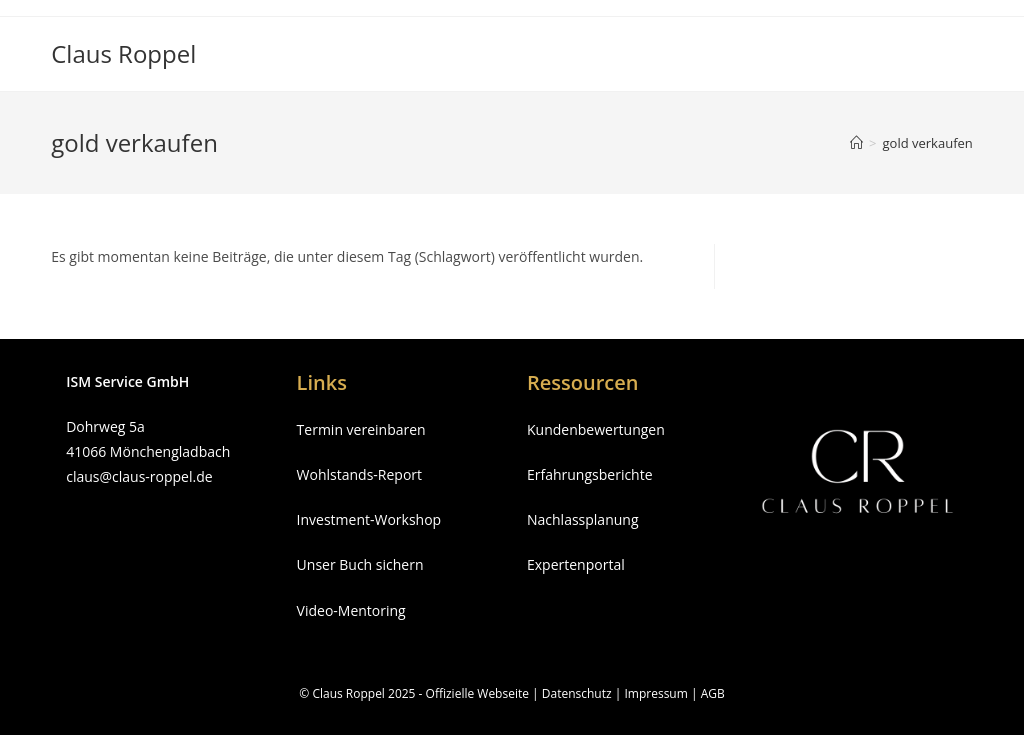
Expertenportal (576, 564)
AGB (713, 693)
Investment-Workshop (369, 519)
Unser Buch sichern (360, 564)
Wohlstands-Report (359, 474)
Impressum (655, 693)
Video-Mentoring (351, 610)
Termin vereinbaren (361, 429)
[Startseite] (856, 143)
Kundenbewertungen (596, 429)
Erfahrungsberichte (590, 474)
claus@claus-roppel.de (139, 476)
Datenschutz (577, 693)
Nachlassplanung (583, 519)
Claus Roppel (123, 53)
